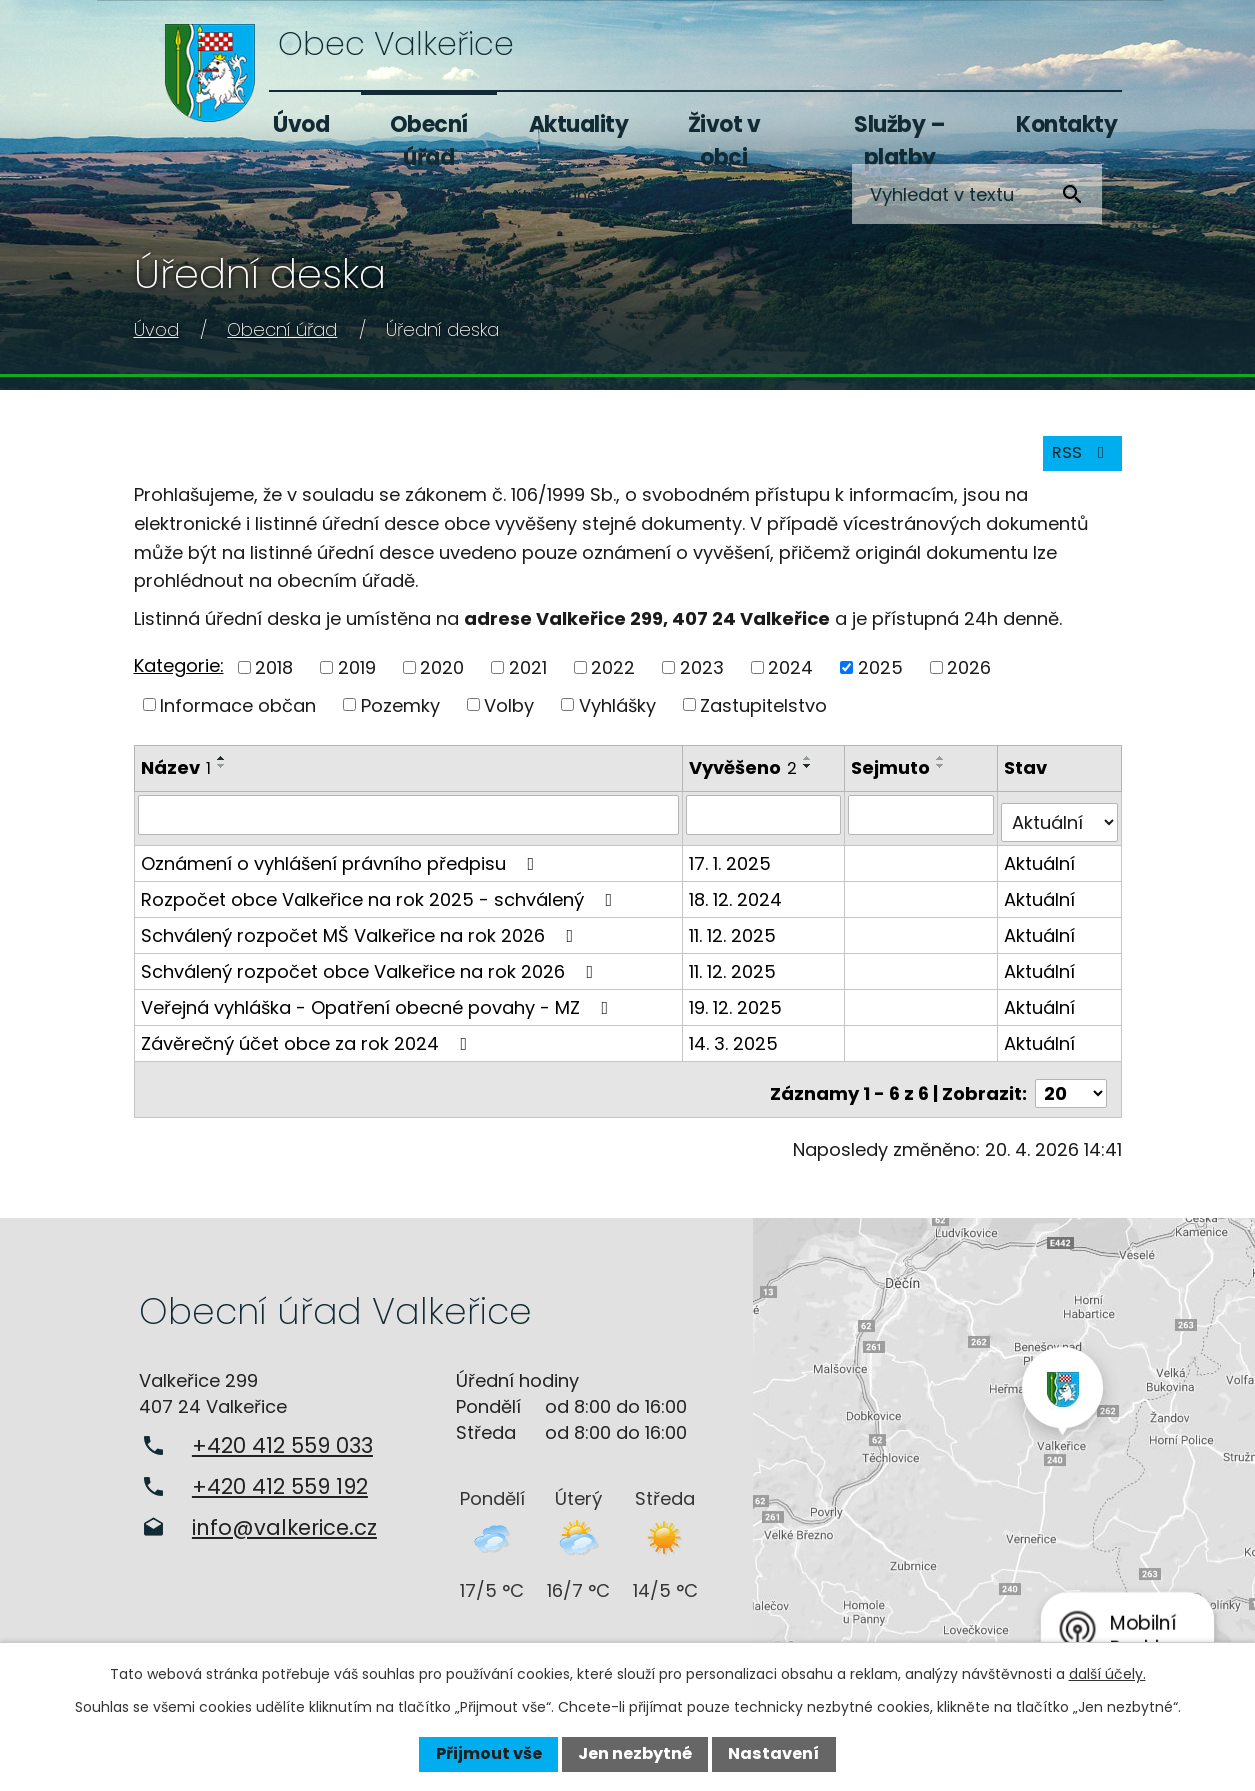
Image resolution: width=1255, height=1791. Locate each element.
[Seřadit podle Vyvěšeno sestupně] (810, 777)
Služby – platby (899, 141)
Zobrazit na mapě (1004, 1446)
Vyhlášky (617, 715)
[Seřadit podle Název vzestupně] (222, 769)
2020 (442, 677)
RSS (1078, 462)
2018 (274, 677)
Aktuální (1041, 864)
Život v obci (724, 141)
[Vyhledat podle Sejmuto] (922, 824)
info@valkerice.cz (284, 1520)
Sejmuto (892, 778)
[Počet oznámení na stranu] (1071, 1086)
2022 (613, 677)
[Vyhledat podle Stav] (1060, 824)
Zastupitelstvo (763, 715)
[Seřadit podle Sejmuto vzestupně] (943, 769)
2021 (528, 677)
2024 (790, 677)
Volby (509, 715)
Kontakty (1066, 124)
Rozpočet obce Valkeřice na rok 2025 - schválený (381, 900)
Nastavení (773, 1753)
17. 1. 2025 (732, 864)
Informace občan (238, 715)
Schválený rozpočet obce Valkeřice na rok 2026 (371, 972)
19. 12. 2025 (737, 1008)
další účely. (1107, 1674)
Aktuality (579, 124)
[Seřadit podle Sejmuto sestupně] (943, 777)
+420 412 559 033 (282, 1438)
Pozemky (400, 715)
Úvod (301, 124)
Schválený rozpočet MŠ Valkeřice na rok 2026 (361, 936)
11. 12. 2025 (734, 936)
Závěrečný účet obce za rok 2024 (308, 1044)
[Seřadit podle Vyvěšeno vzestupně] (810, 769)
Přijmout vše (489, 1753)
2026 (969, 677)
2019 (357, 677)
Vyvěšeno (745, 778)
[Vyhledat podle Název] (410, 824)
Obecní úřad (429, 141)
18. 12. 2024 (737, 900)
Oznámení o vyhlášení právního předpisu (342, 864)
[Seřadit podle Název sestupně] (222, 777)
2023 (702, 677)
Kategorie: (179, 676)
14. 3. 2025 (735, 1044)
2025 (880, 677)
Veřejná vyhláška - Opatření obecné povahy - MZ (379, 1008)
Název (176, 778)
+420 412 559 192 (280, 1479)
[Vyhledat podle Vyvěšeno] (765, 824)
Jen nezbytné (635, 1753)
